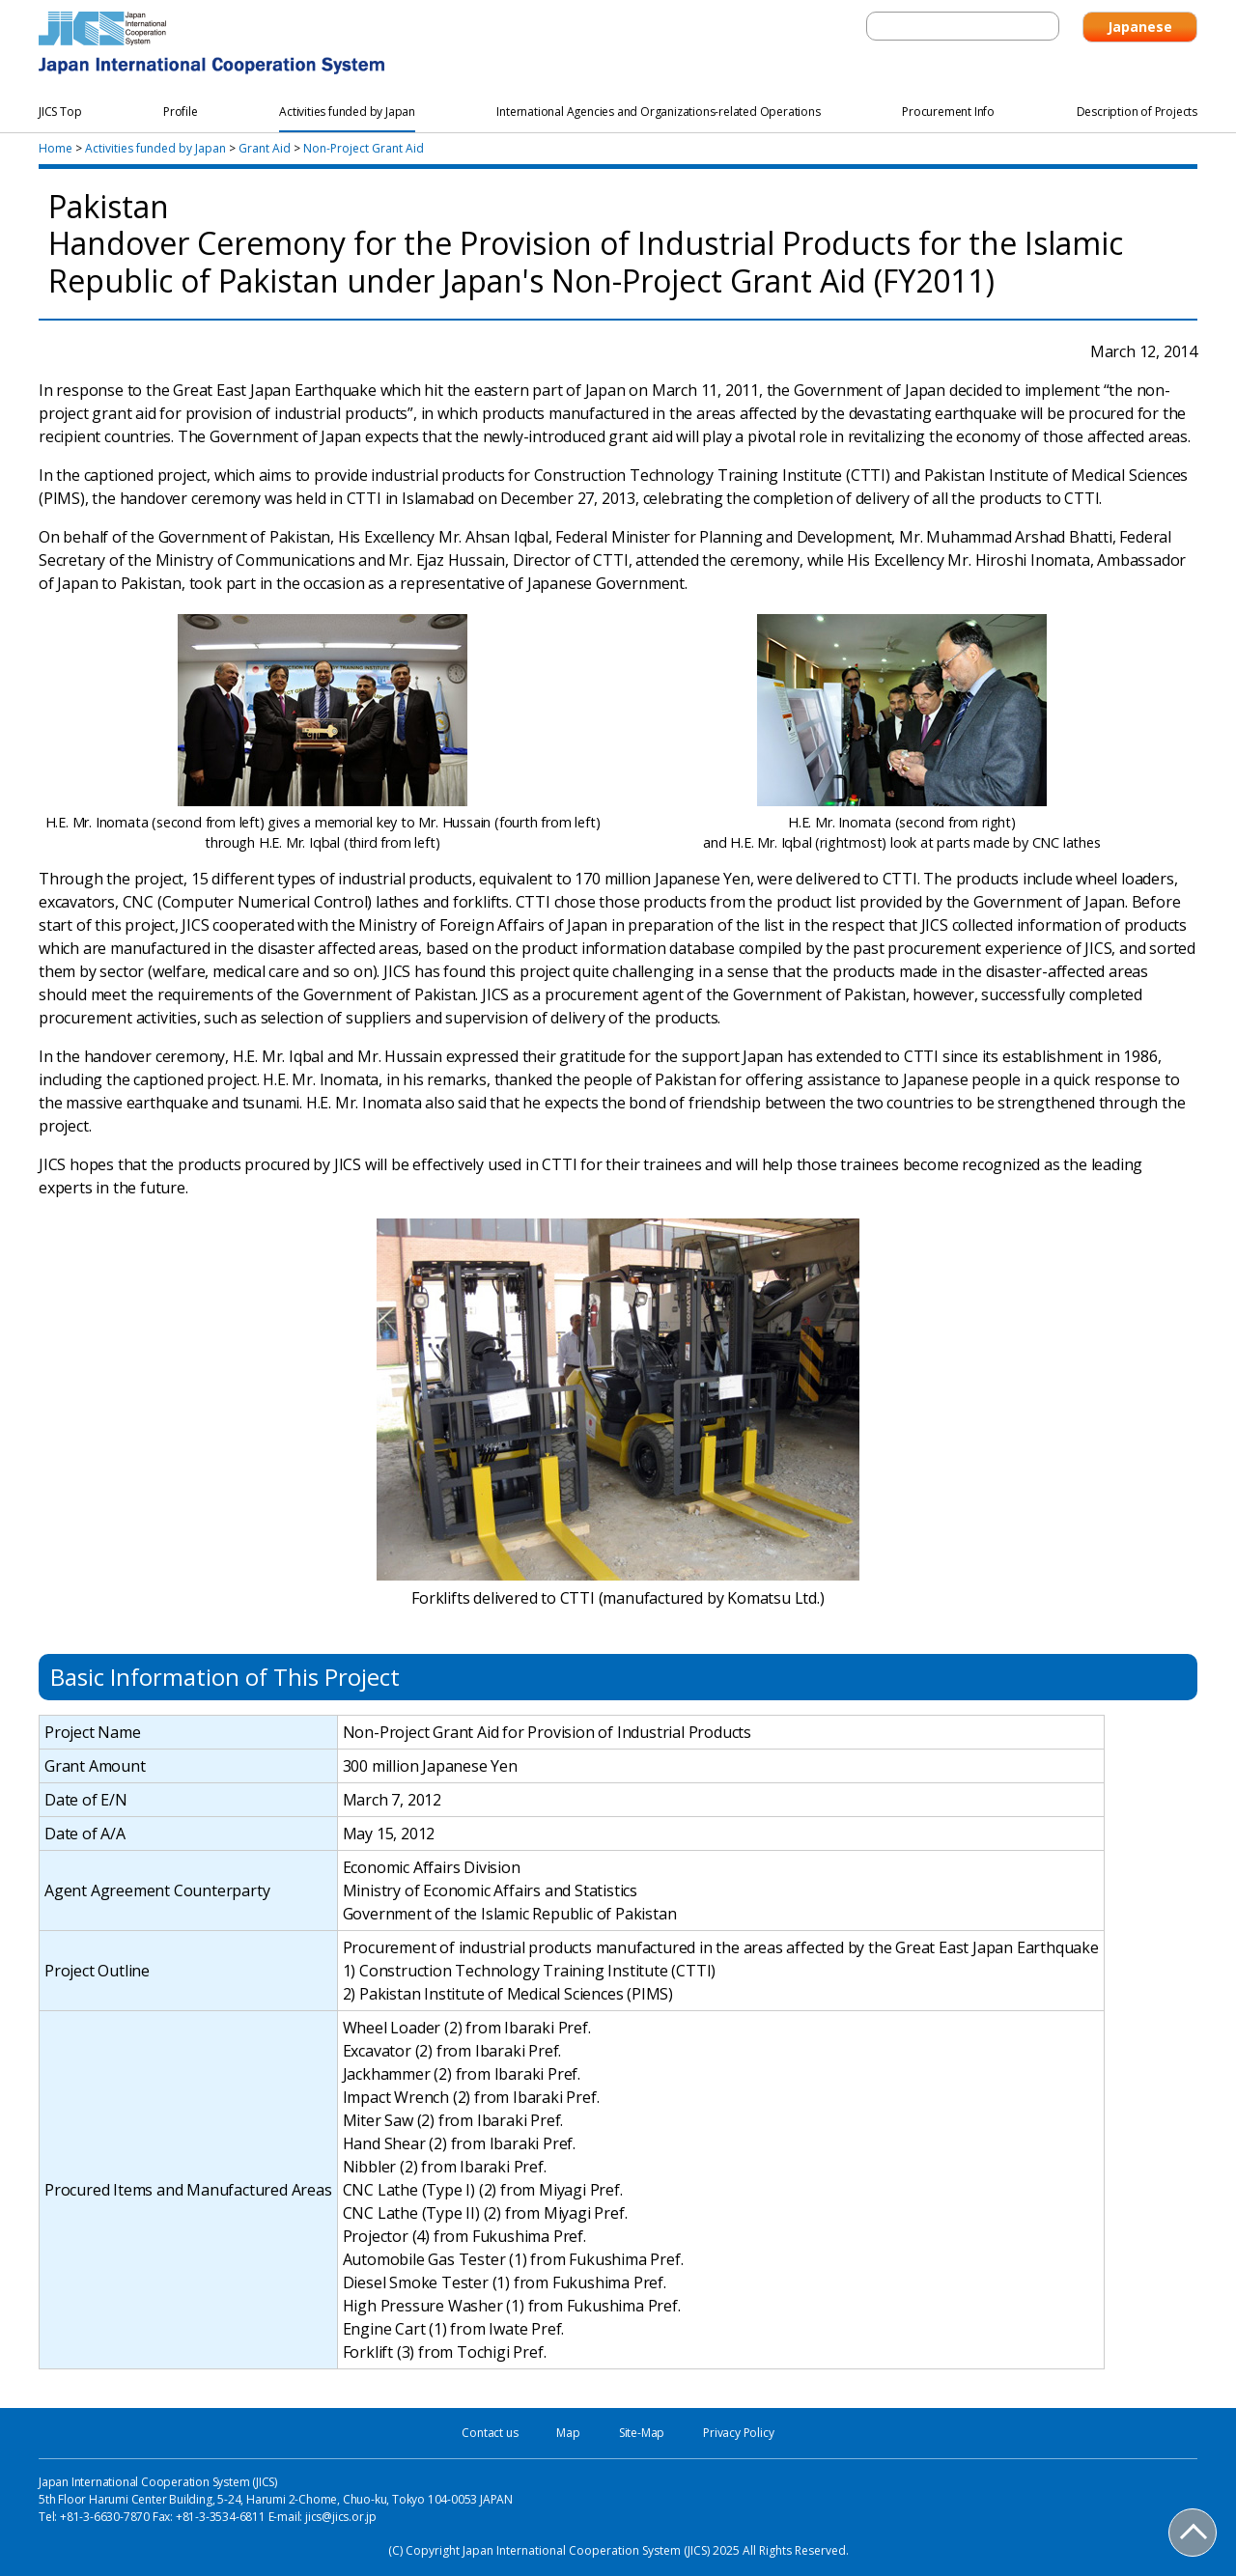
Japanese (1140, 26)
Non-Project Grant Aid (363, 148)
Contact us (490, 2432)
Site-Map (641, 2432)
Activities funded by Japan (155, 148)
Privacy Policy (738, 2432)
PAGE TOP (1193, 2533)
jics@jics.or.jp (341, 2516)
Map (567, 2432)
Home (55, 148)
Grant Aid (265, 148)
